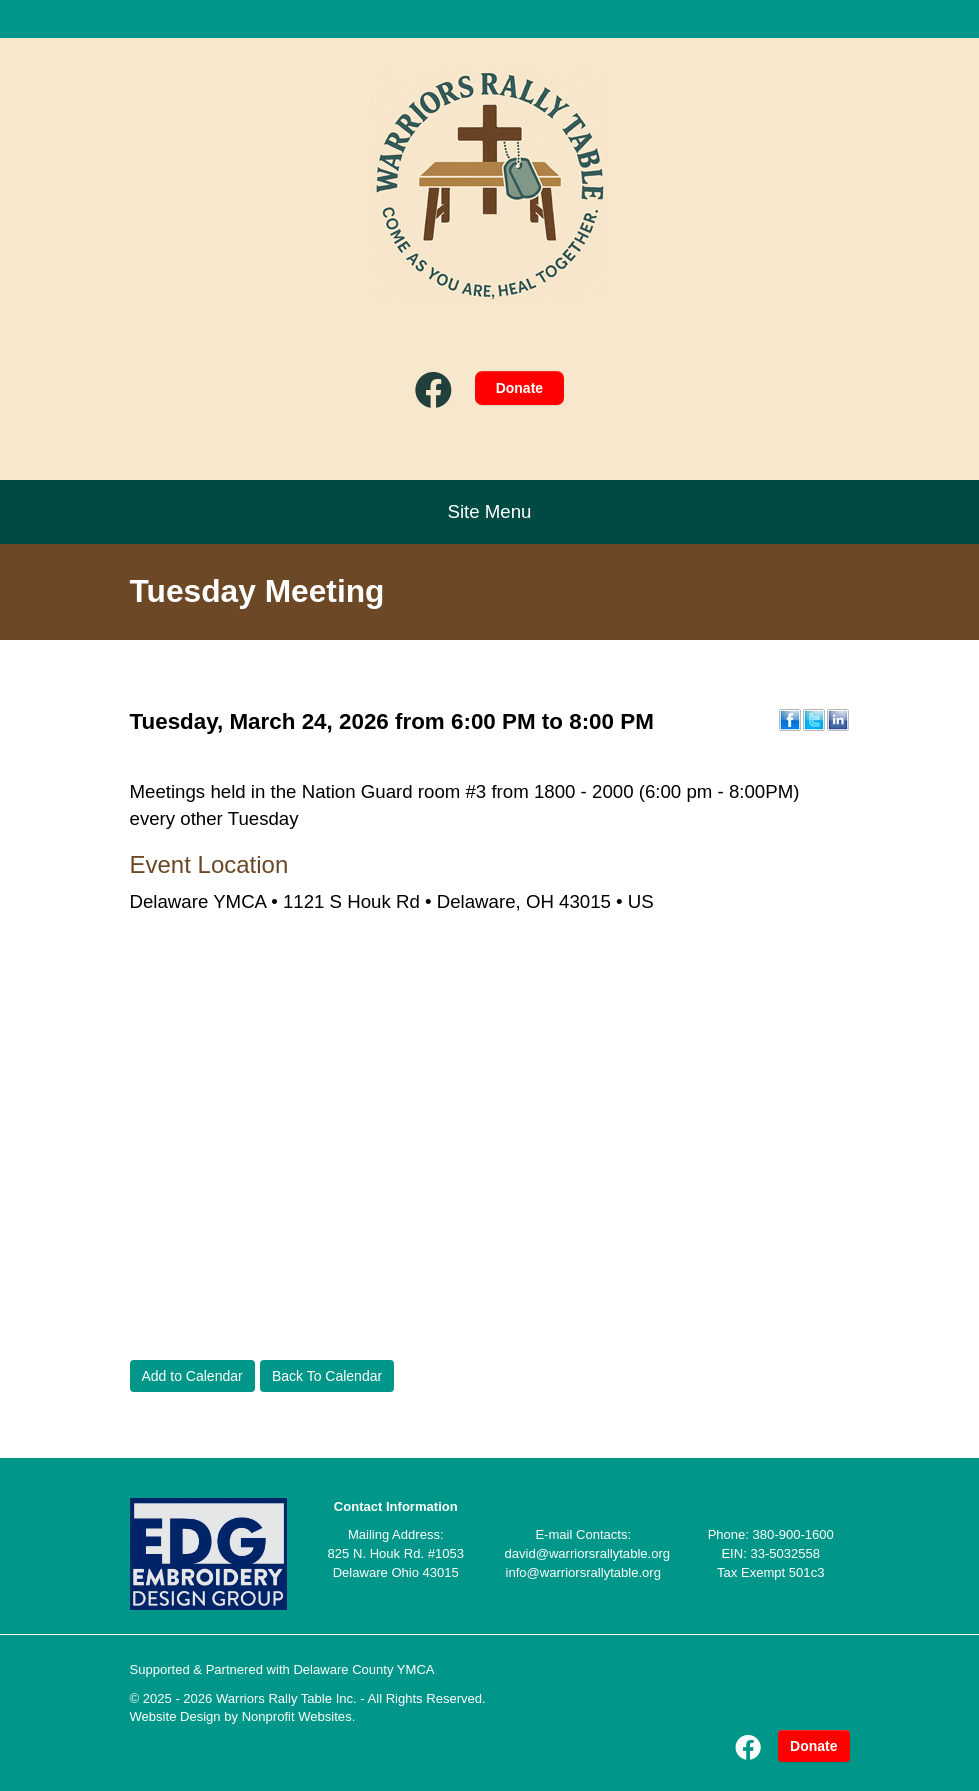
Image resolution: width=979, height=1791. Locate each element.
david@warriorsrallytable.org (588, 1553)
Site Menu (490, 511)
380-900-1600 (793, 1534)
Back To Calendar (327, 1376)
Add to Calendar (192, 1376)
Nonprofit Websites (297, 1716)
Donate (519, 388)
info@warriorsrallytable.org (583, 1572)
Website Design (177, 1716)
